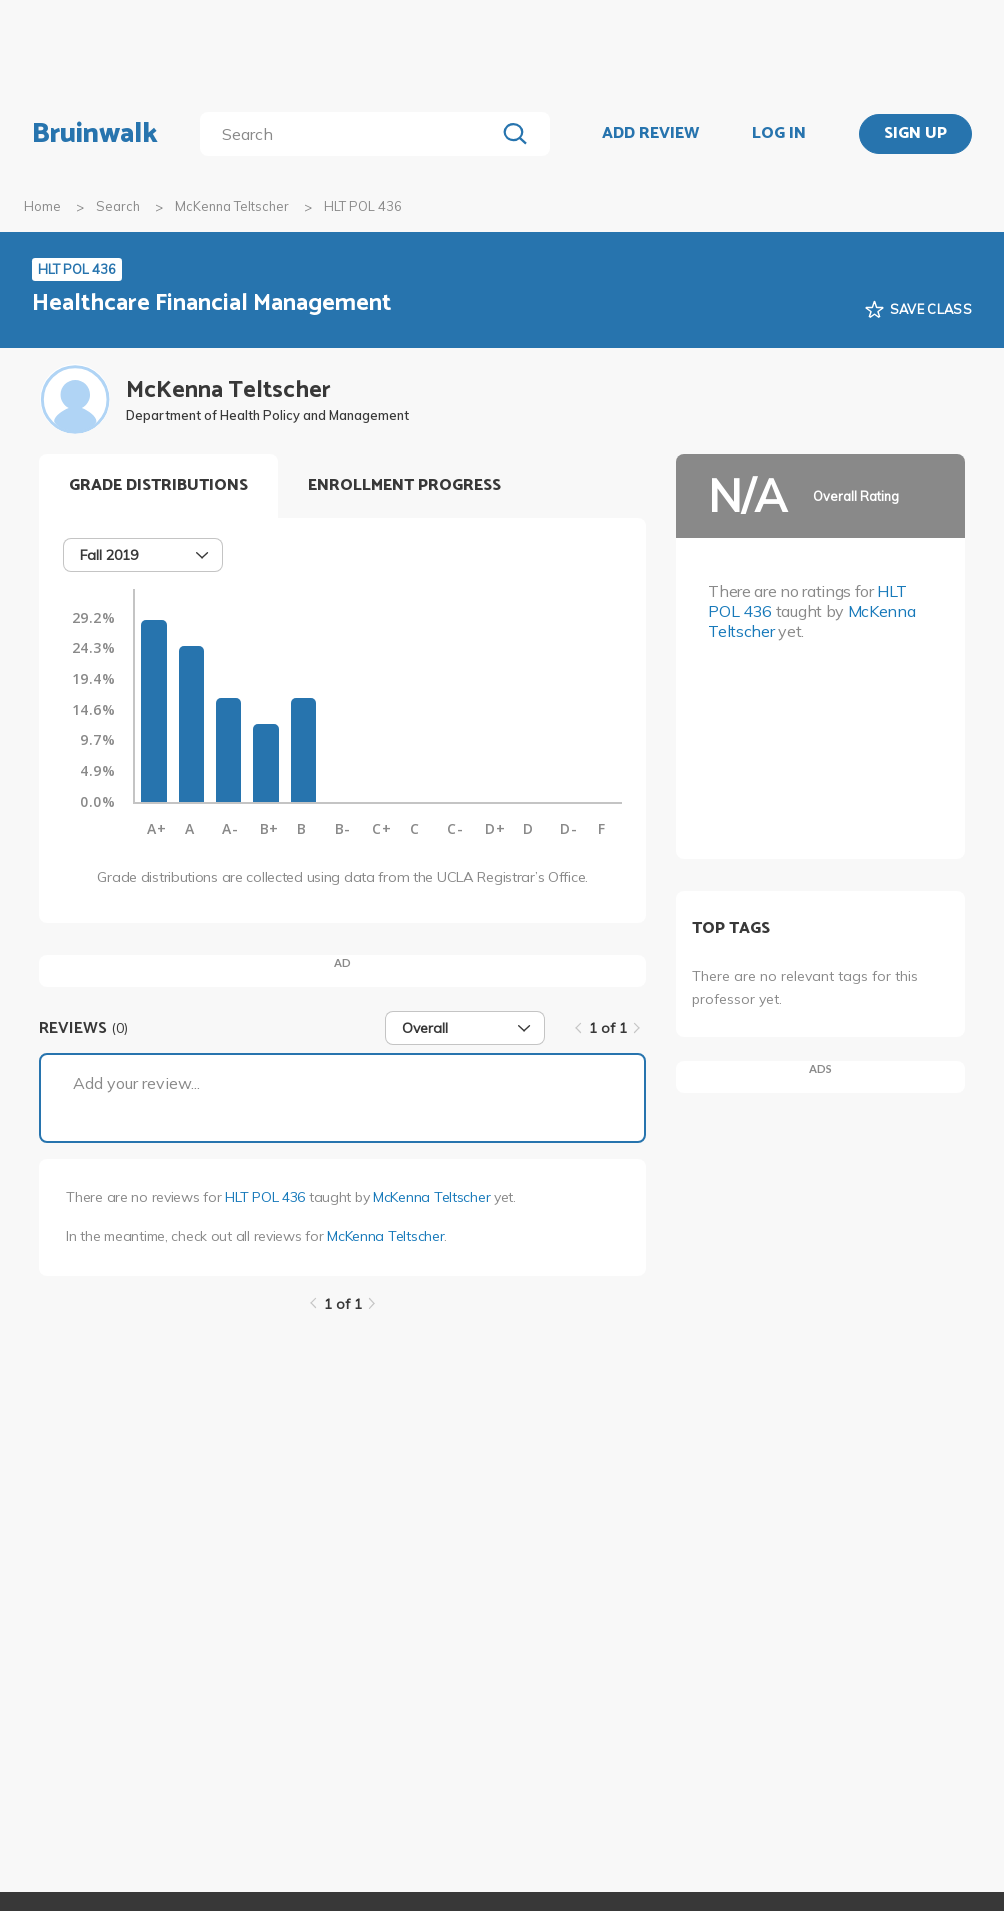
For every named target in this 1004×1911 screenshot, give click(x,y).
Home (42, 206)
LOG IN (779, 134)
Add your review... (136, 1083)
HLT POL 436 (265, 1197)
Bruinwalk (95, 134)
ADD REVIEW (650, 134)
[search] (351, 134)
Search (118, 206)
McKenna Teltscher (232, 206)
